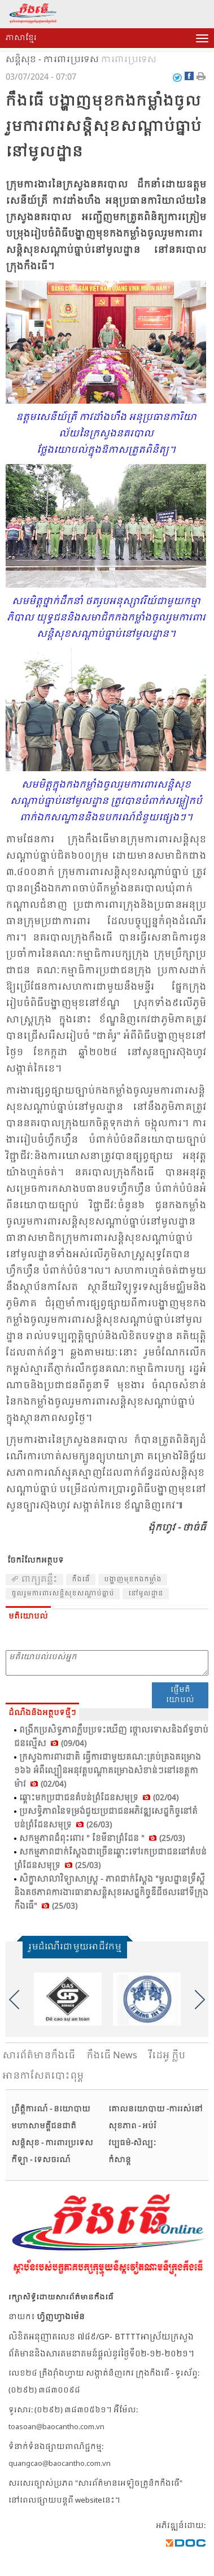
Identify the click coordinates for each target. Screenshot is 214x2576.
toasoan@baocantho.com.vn (56, 2427)
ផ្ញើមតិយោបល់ (180, 1695)
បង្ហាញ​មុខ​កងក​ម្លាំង (132, 1580)
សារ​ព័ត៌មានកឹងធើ (38, 2055)
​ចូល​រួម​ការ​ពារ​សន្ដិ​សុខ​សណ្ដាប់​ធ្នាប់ (62, 1594)
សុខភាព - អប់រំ (132, 2126)
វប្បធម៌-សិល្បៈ (132, 2143)
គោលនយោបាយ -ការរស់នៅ (155, 2109)
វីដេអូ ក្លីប (167, 2055)
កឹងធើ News (111, 2055)
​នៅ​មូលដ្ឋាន (145, 1594)
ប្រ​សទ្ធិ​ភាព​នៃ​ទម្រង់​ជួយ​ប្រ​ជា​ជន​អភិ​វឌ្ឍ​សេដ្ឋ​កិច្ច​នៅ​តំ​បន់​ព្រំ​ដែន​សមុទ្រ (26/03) (106, 1818)
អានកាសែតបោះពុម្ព (43, 2076)
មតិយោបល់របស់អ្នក (107, 1663)
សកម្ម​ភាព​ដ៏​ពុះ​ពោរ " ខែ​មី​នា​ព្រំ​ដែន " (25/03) (102, 1838)
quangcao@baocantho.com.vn (59, 2463)
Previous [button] (14, 1999)
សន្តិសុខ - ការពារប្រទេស (52, 60)
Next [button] (199, 1999)
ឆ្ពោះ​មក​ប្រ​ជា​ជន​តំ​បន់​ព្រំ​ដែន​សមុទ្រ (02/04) (98, 1798)
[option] (67, 1999)
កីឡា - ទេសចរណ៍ (41, 2160)
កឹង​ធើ (81, 1580)
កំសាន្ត (119, 2160)
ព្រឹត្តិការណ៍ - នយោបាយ (50, 2109)
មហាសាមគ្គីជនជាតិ (43, 2126)
